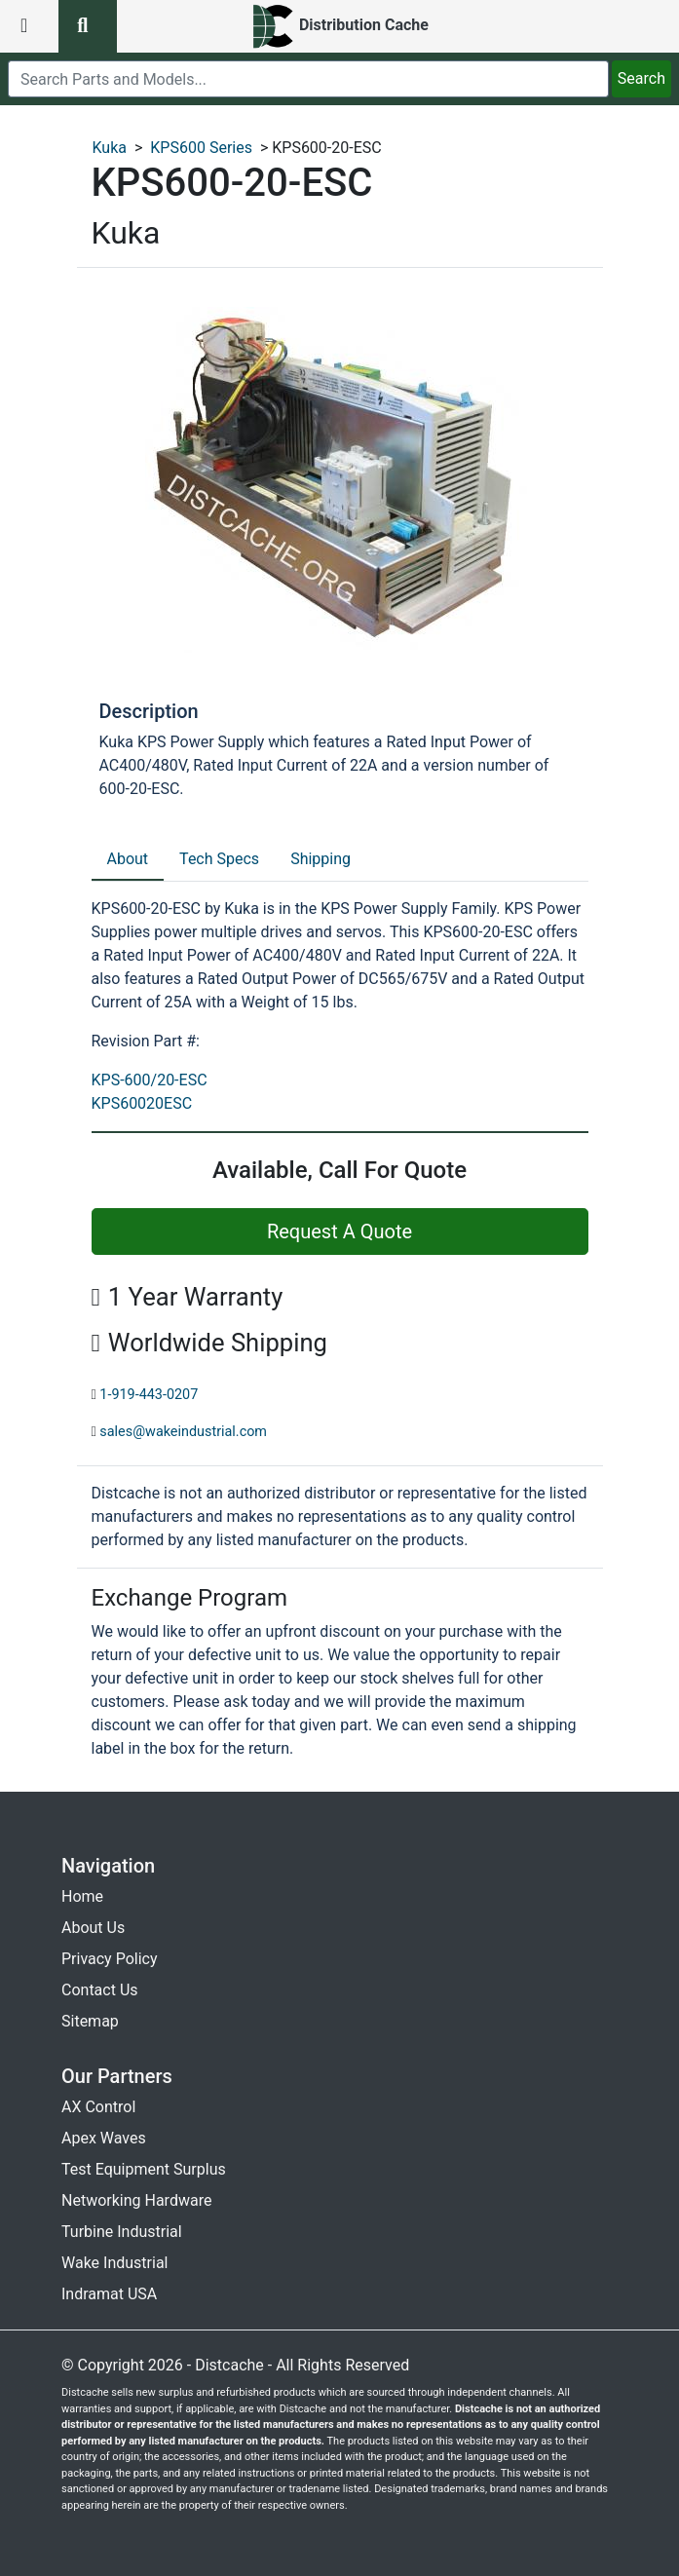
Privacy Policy (109, 1959)
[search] (308, 78)
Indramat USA (109, 2294)
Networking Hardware (136, 2200)
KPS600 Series (201, 147)
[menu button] (29, 26)
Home (82, 1896)
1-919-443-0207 (148, 1394)
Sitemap (90, 2021)
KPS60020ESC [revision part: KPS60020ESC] (142, 1103)
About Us (93, 1927)
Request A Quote (339, 1231)
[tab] (128, 860)
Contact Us (99, 1990)
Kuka (110, 147)
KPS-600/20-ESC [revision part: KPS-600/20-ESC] (149, 1080)
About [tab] (128, 859)
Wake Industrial (114, 2263)
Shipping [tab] (320, 859)
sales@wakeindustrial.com (183, 1431)
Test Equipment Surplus (143, 2169)
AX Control (98, 2107)
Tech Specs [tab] (219, 859)
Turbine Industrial (121, 2231)
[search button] (87, 26)
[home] (339, 26)
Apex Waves (103, 2138)
